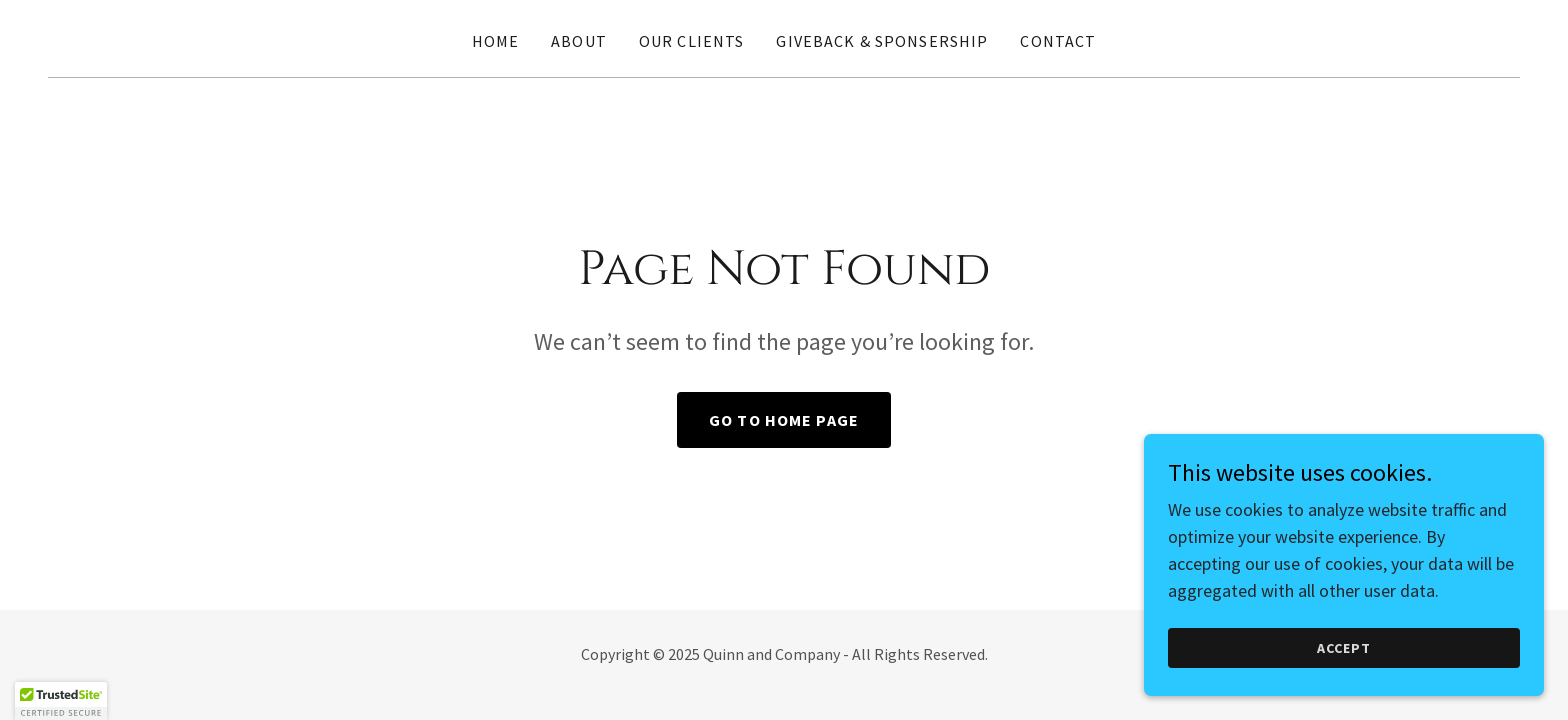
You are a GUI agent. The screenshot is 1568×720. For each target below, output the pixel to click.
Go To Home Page (784, 420)
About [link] (579, 41)
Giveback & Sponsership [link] (882, 41)
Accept (1344, 648)
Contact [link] (1058, 41)
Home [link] (496, 41)
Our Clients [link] (692, 41)
